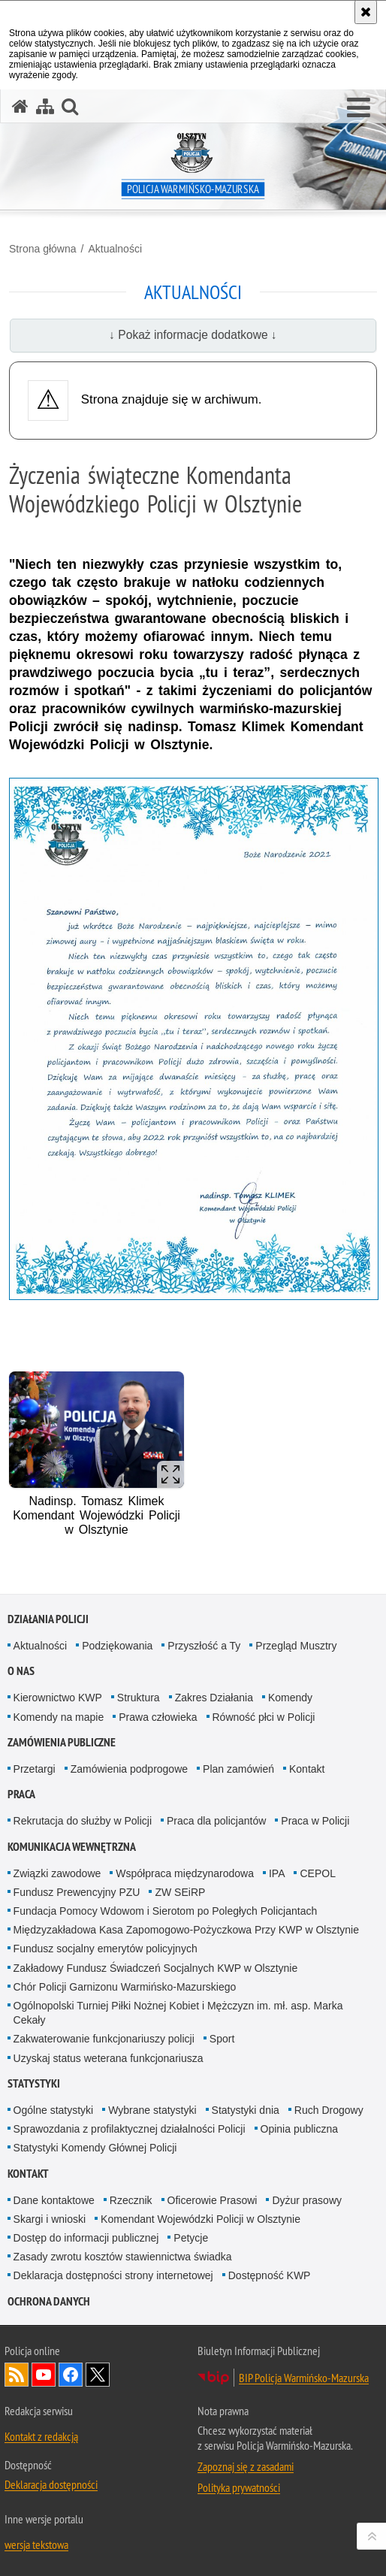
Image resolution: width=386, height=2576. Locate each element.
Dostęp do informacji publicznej (86, 2238)
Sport (222, 2039)
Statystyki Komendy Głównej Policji (95, 2148)
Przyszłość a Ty (203, 1646)
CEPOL (317, 1873)
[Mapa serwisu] (45, 106)
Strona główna (43, 249)
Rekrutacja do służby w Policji (83, 1821)
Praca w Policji (315, 1821)
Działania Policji (48, 1619)
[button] (358, 108)
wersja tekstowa (36, 2544)
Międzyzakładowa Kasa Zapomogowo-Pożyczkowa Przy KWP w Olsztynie (186, 1930)
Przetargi (35, 1769)
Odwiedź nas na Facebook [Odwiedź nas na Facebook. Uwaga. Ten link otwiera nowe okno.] (71, 2375)
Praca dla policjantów (216, 1821)
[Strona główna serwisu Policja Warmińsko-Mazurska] (20, 106)
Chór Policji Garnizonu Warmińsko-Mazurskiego (125, 1987)
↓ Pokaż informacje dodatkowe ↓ (193, 334)
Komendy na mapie (59, 1717)
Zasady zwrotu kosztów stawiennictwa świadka (123, 2257)
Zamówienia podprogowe (129, 1769)
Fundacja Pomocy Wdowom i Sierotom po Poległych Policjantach (166, 1911)
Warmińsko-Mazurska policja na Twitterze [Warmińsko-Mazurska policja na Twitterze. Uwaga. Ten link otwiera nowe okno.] (98, 2375)
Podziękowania (117, 1646)
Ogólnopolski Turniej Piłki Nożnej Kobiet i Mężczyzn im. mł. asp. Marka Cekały (178, 2013)
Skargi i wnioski (50, 2219)
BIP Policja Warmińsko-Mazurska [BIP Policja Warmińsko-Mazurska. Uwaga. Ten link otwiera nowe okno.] (304, 2377)
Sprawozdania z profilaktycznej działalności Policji (130, 2129)
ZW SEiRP (180, 1892)
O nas (21, 1671)
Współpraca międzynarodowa (185, 1873)
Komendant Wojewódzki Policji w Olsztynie (200, 2219)
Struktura (138, 1698)
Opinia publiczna (300, 2129)
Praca (21, 1794)
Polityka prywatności (239, 2487)
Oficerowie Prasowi (212, 2200)
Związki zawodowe (57, 1873)
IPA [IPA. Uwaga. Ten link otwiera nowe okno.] (277, 1873)
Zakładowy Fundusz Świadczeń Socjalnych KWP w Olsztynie (156, 1968)
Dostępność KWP (269, 2275)
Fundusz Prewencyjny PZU (77, 1892)
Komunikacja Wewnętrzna (72, 1847)
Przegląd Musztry (295, 1646)
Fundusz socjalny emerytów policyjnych (106, 1949)
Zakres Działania (214, 1698)
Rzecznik (131, 2200)
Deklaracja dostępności (51, 2484)
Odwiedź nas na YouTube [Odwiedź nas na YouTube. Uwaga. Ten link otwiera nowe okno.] (44, 2375)
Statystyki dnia (245, 2110)
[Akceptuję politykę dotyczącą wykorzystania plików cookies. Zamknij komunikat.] (365, 12)
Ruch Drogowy (328, 2110)
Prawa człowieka (158, 1717)
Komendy (290, 1698)
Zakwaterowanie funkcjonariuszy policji (104, 2039)
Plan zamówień (238, 1769)
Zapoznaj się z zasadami (246, 2466)
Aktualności (115, 249)
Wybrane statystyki (152, 2110)
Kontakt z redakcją (41, 2436)
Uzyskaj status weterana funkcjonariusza (109, 2058)
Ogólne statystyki (54, 2110)
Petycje (190, 2238)
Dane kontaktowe (54, 2200)
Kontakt (306, 1769)
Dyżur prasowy (307, 2200)
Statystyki (34, 2083)
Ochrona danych (49, 2301)
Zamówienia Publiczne (62, 1742)
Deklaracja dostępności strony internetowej (113, 2275)
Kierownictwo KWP (58, 1698)
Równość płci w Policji (264, 1717)
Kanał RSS (17, 2375)
